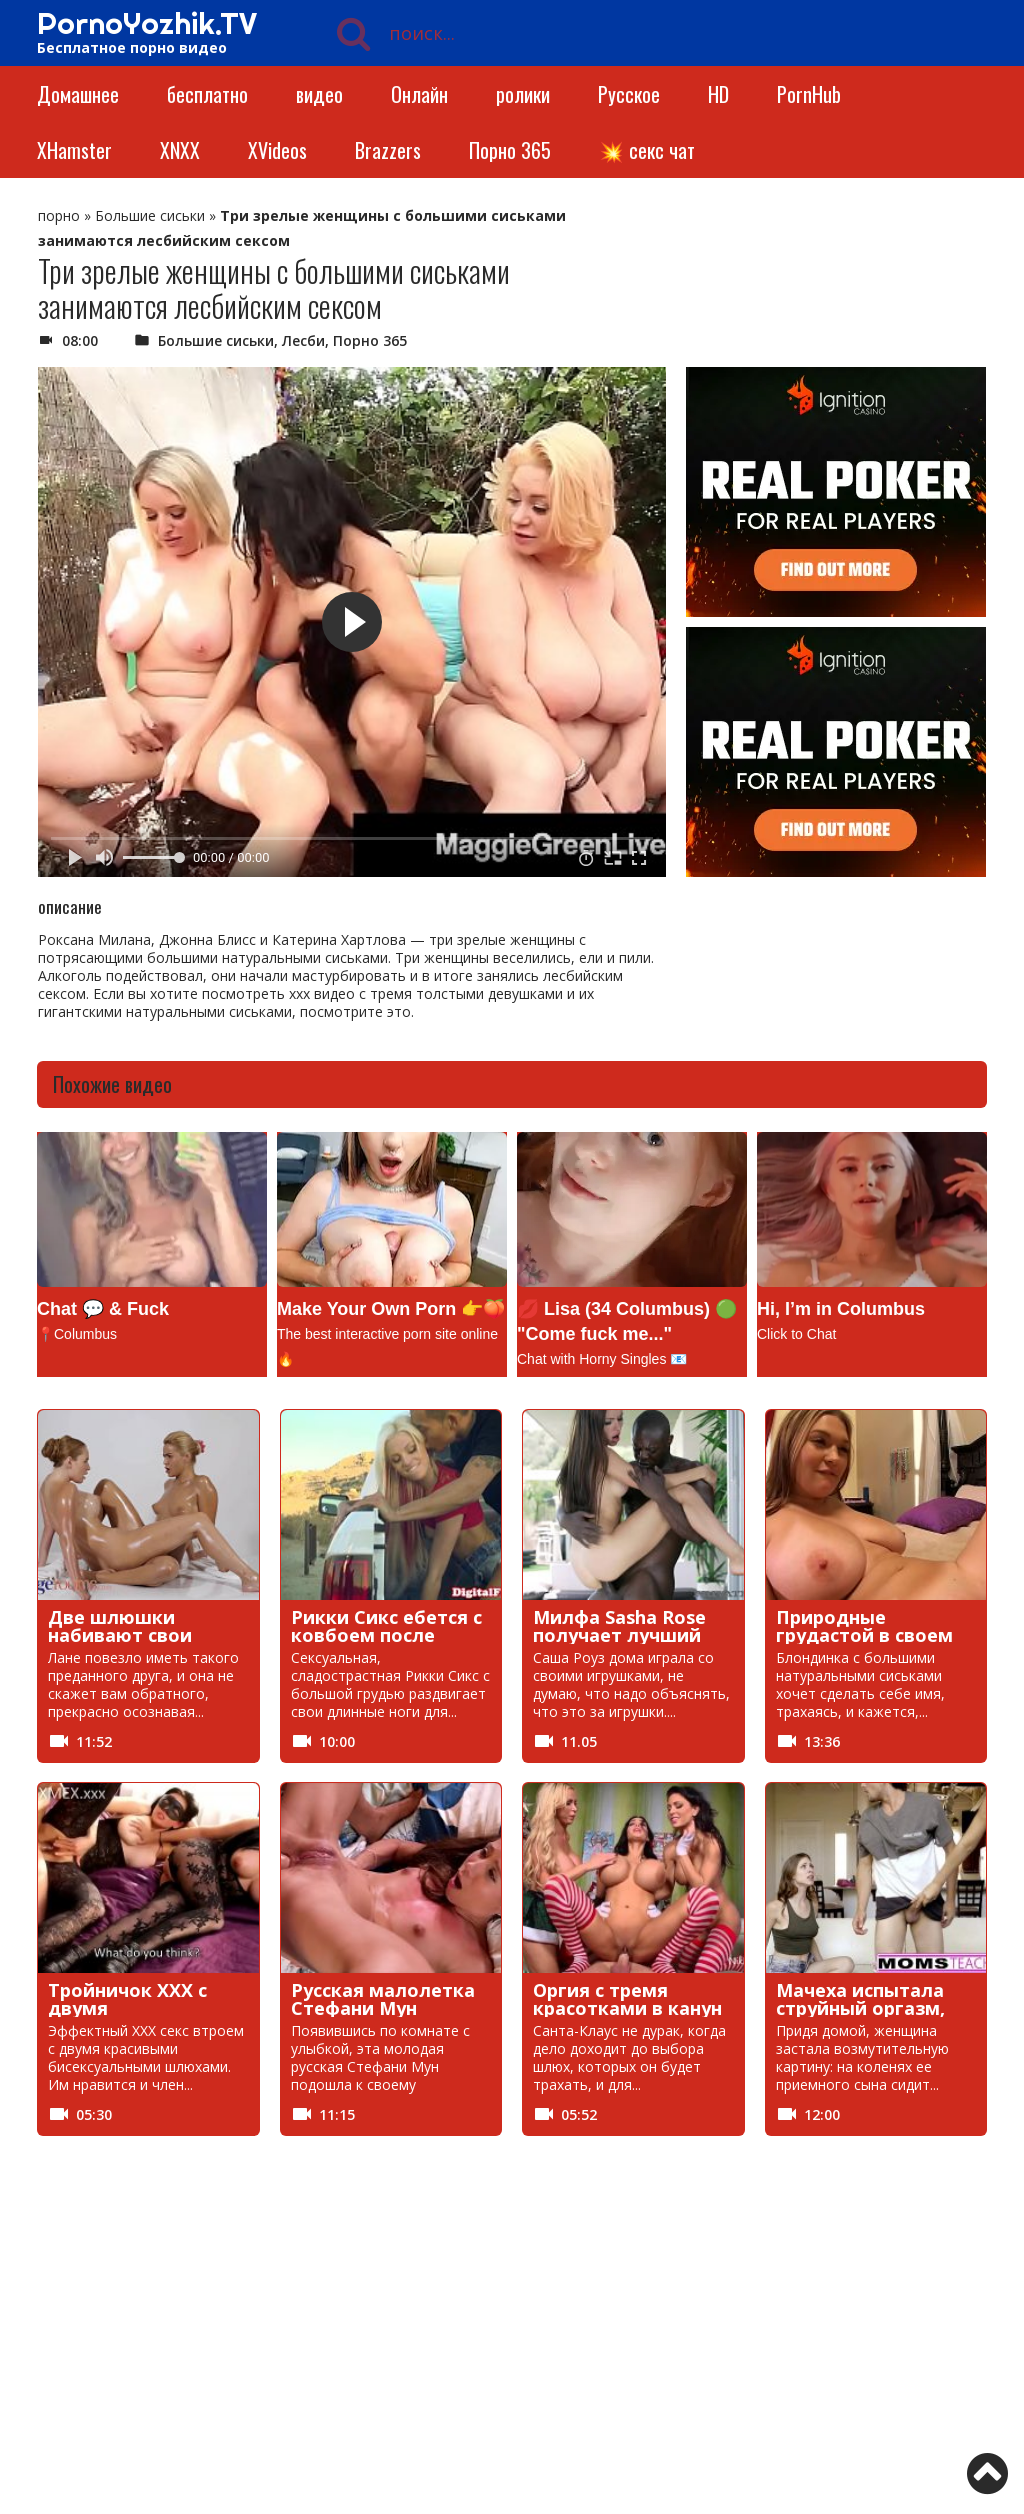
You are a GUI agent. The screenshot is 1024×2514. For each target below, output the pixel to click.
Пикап (469, 2368)
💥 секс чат (647, 150)
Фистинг (97, 2402)
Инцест (284, 2300)
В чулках (98, 2266)
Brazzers (388, 150)
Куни (845, 2300)
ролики (523, 94)
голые (279, 2266)
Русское (629, 94)
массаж (474, 2334)
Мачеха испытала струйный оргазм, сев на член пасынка (872, 2008)
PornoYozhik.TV (147, 23)
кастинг (475, 2300)
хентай (282, 2402)
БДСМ (659, 2232)
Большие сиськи (150, 215)
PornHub (809, 94)
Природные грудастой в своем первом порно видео (874, 1635)
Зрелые (94, 2300)
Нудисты (98, 2368)
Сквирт (853, 2368)
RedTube (98, 2232)
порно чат (864, 2402)
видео (319, 94)
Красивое (671, 2300)
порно (59, 215)
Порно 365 (510, 150)
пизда (278, 2368)
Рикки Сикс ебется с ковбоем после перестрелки (386, 1635)
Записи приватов (697, 2266)
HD (718, 94)
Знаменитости (878, 2266)
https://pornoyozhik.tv (159, 2468)
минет (660, 2334)
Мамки (282, 2334)
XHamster (74, 150)
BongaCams (299, 2232)
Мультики (862, 2334)
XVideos (277, 150)
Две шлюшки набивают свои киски (120, 1635)
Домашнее (78, 94)
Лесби (303, 340)
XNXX (180, 150)
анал (465, 2232)
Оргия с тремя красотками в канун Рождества (627, 2008)
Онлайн (419, 94)
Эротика (477, 2402)
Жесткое (478, 2266)
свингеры (670, 2368)
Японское (671, 2402)
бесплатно (207, 94)
